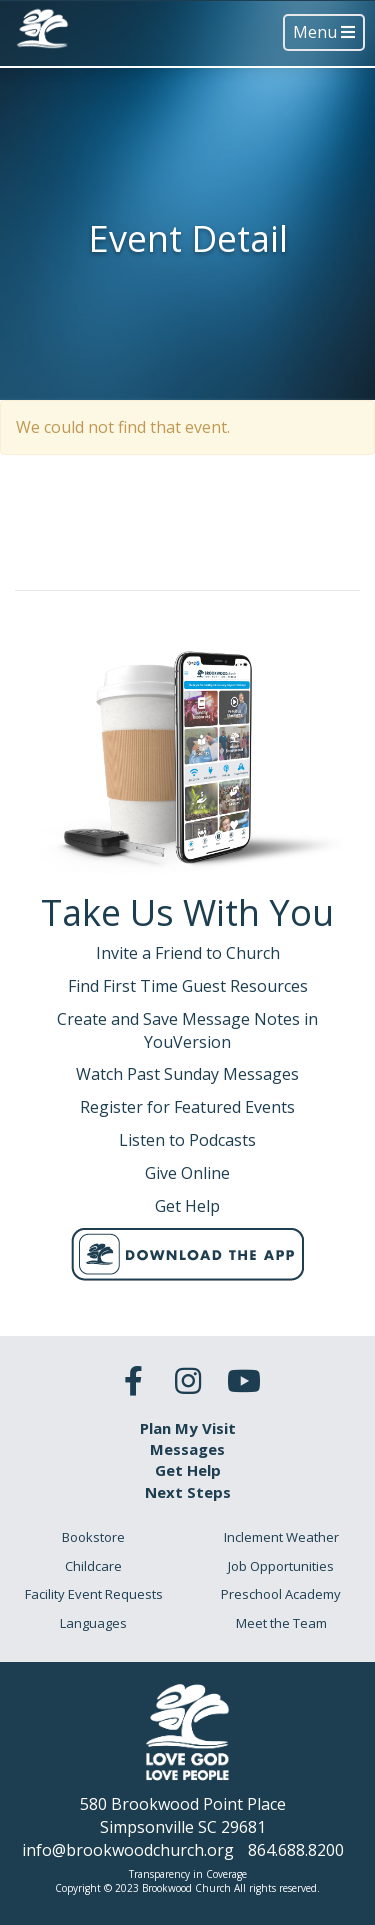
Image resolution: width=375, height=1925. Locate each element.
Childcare (93, 1566)
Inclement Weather (281, 1537)
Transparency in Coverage (188, 1874)
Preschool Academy (281, 1594)
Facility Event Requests (94, 1594)
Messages (187, 1449)
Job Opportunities (281, 1566)
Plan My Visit (188, 1428)
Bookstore (93, 1537)
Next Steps (188, 1492)
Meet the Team (281, 1623)
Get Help (188, 1470)
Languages (93, 1623)
